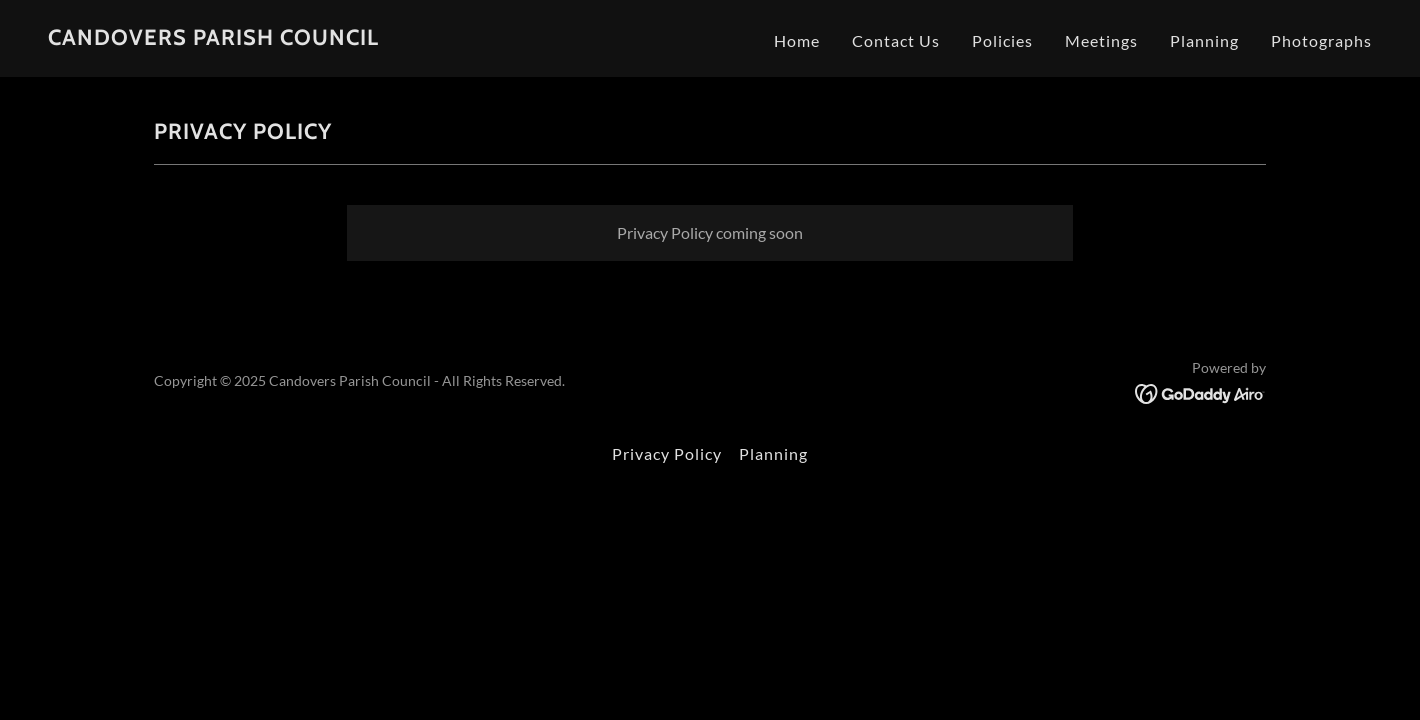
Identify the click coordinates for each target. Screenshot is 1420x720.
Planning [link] (1204, 40)
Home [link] (797, 40)
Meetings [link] (1101, 40)
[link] (213, 38)
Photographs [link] (1321, 40)
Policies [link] (1002, 40)
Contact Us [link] (896, 40)
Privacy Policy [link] (667, 453)
